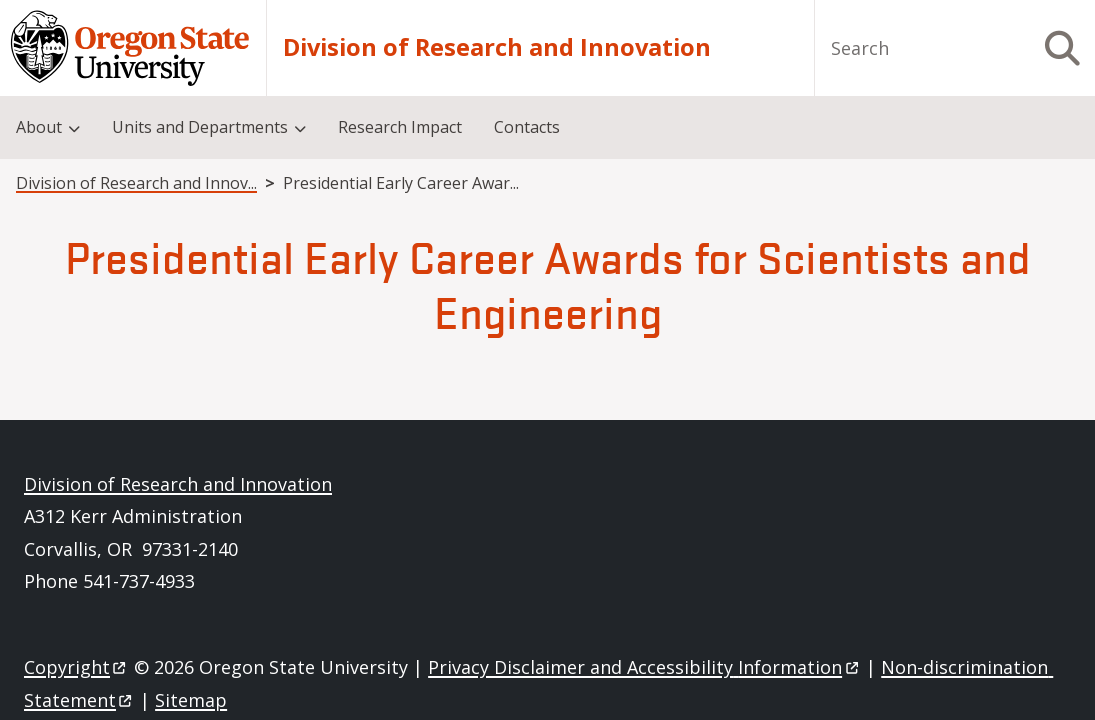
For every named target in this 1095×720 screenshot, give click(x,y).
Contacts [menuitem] (527, 127)
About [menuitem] (39, 127)
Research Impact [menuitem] (400, 127)
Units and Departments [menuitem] (200, 127)
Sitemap (191, 700)
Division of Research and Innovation (497, 48)
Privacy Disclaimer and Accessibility (644, 667)
